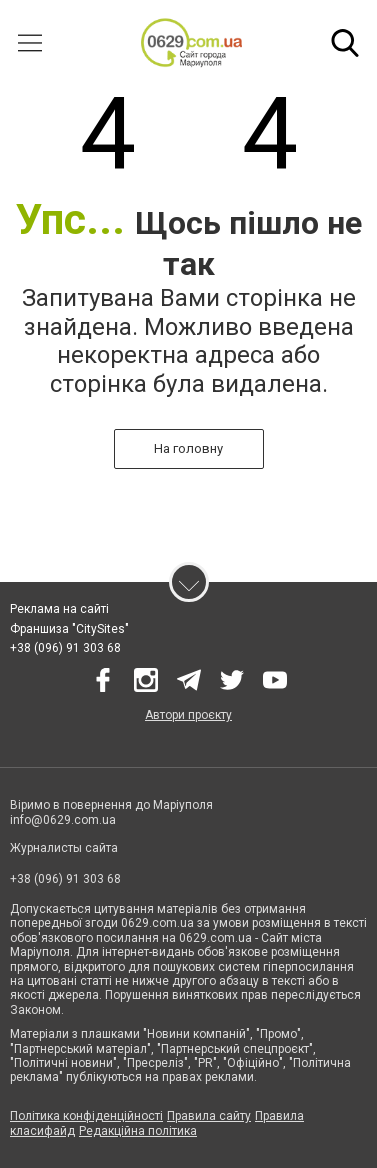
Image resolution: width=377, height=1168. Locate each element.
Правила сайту (209, 1116)
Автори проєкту (188, 715)
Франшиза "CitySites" (69, 629)
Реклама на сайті (59, 609)
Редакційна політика (138, 1131)
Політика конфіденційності (86, 1116)
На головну (188, 448)
